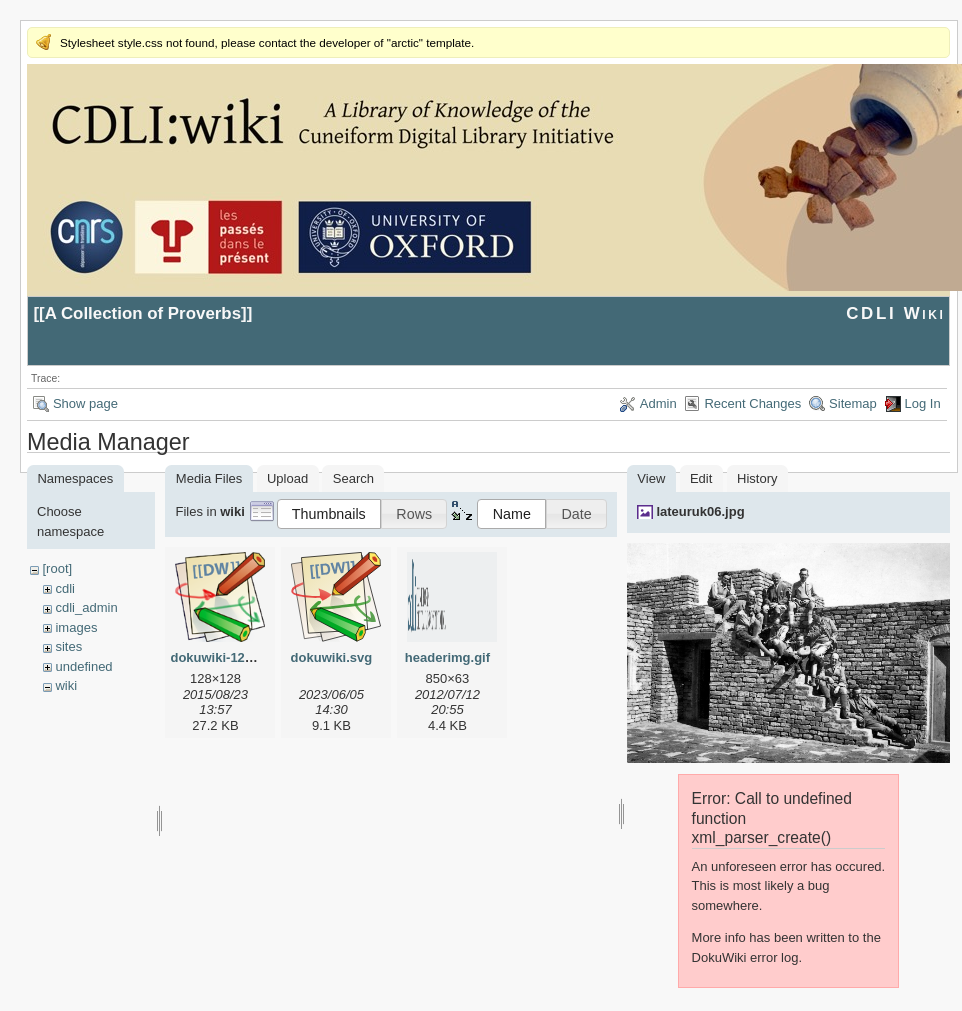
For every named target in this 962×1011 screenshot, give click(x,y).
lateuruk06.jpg (700, 511)
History (757, 478)
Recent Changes (752, 403)
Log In (923, 403)
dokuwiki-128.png (224, 657)
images (76, 627)
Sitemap (853, 403)
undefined (83, 666)
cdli (65, 588)
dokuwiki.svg (332, 657)
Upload (287, 478)
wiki (66, 685)
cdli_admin (86, 607)
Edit (701, 478)
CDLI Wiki (895, 313)
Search (353, 478)
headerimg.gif (447, 657)
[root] (57, 568)
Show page (85, 403)
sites (68, 646)
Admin (658, 403)
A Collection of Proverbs (143, 313)
